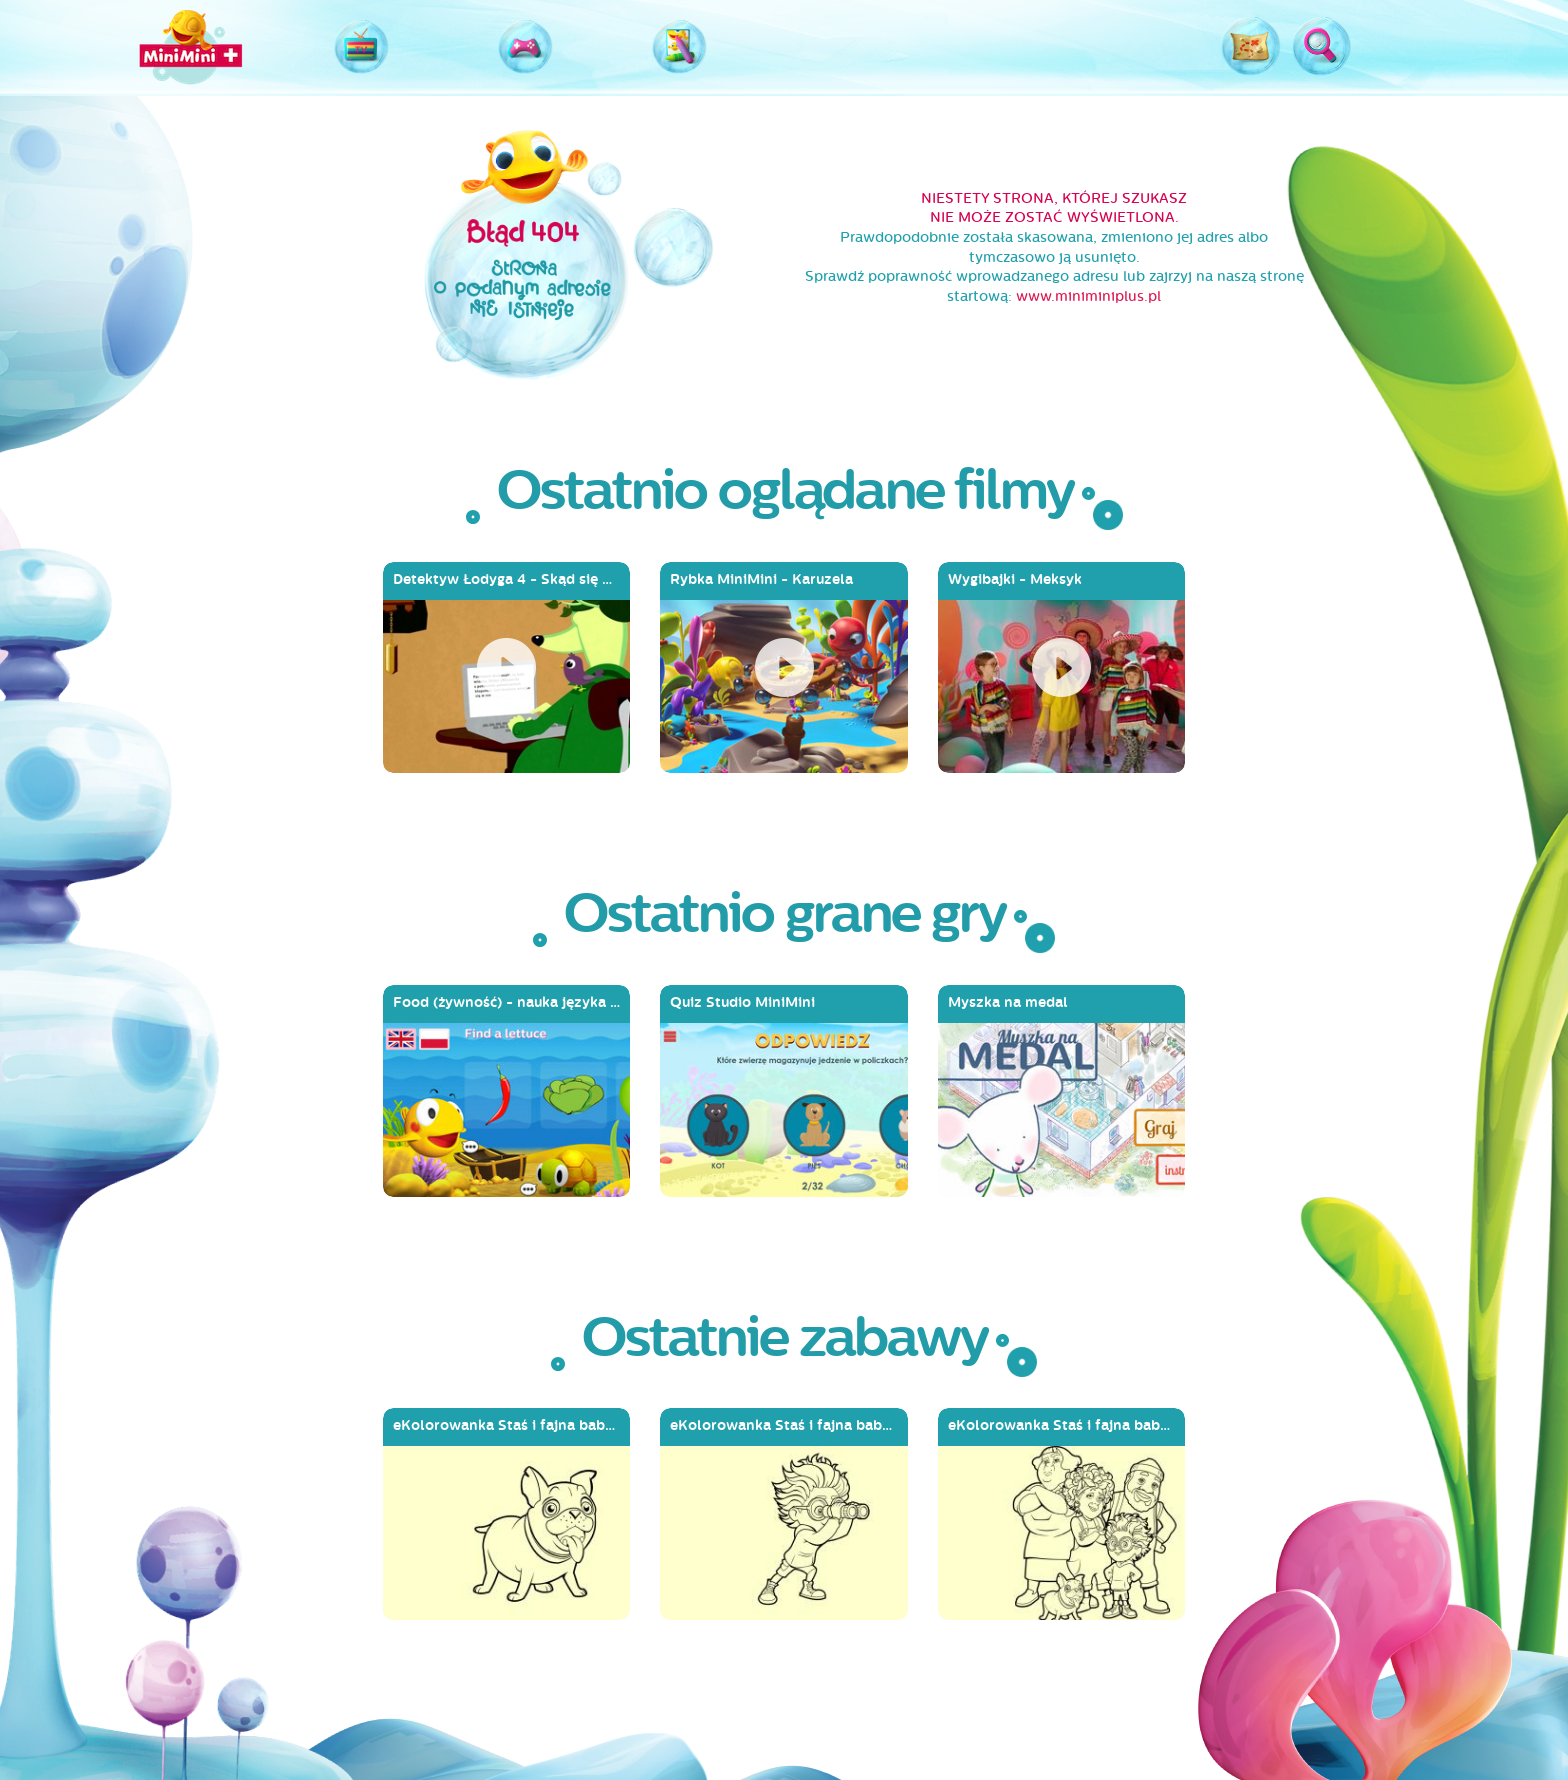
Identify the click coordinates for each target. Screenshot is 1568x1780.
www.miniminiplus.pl (1088, 296)
